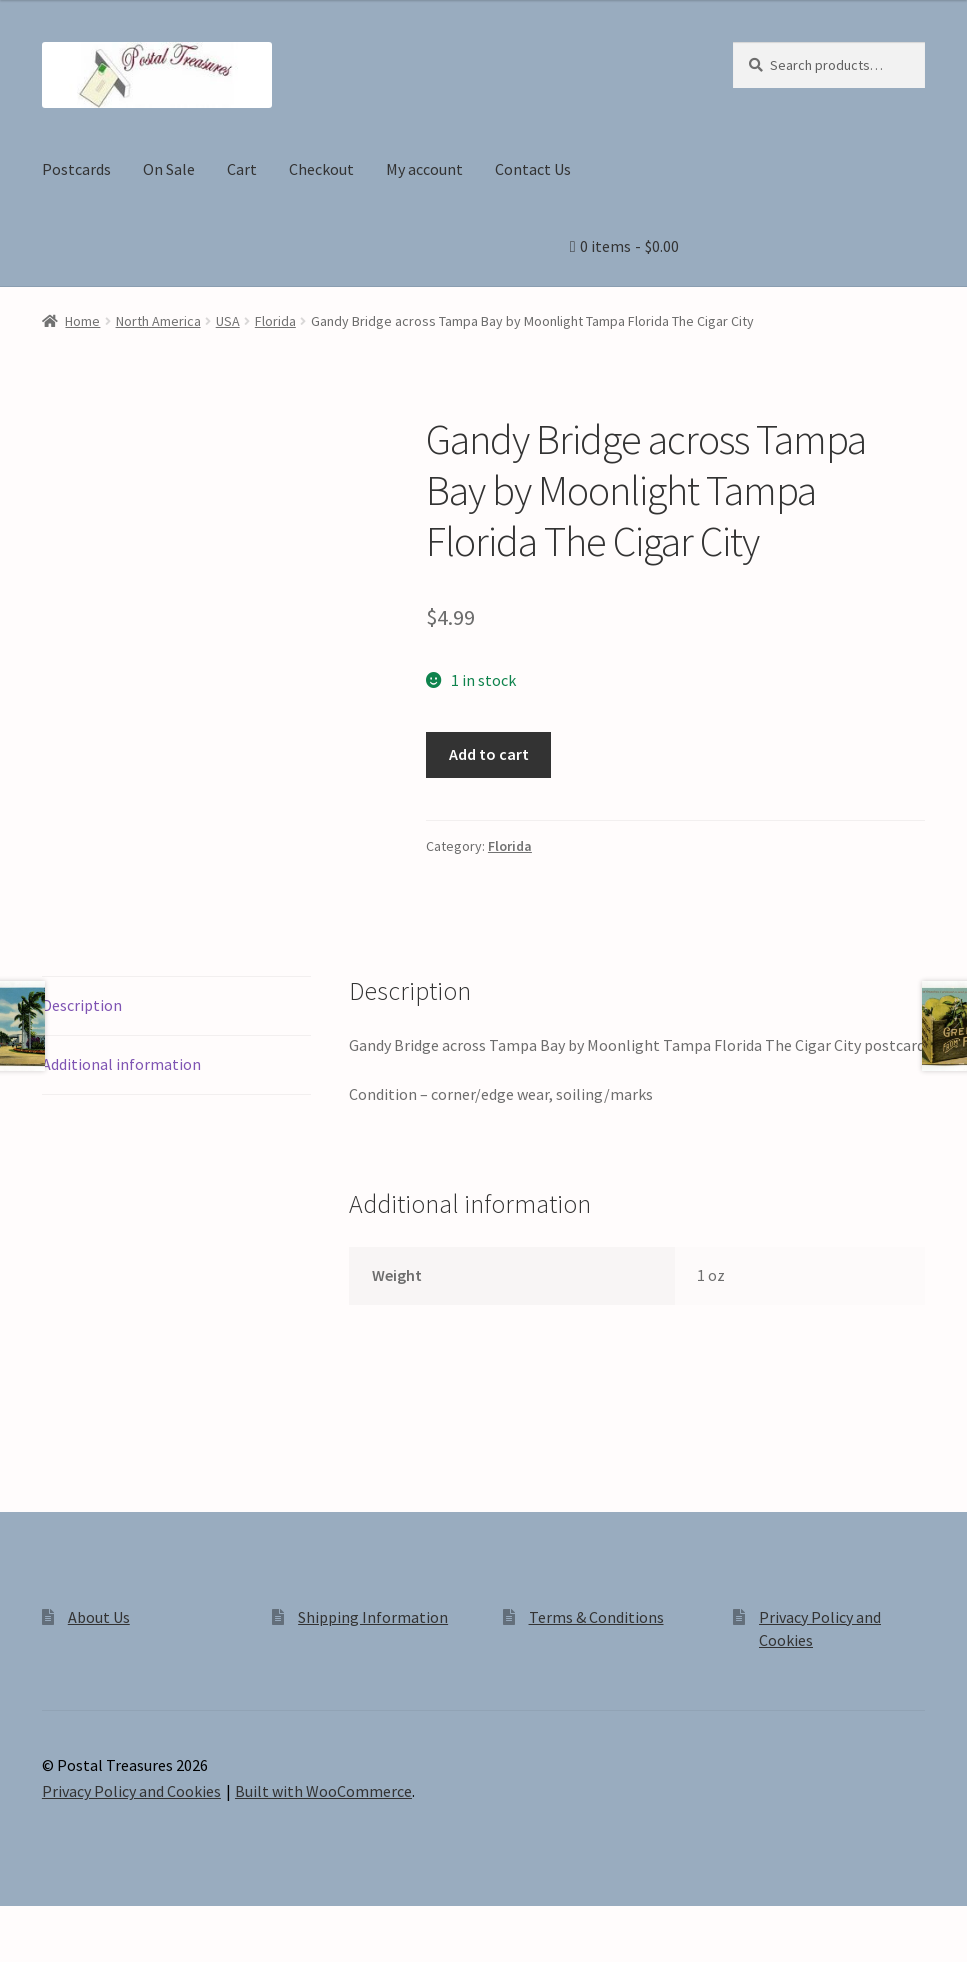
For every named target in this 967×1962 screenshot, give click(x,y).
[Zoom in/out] (22, 1924)
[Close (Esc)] (167, 1924)
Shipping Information (373, 1617)
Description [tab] (82, 1005)
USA (228, 321)
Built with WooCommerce (323, 1791)
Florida (275, 321)
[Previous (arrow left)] (22, 1952)
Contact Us (533, 169)
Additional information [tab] (121, 1064)
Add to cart (489, 754)
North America (158, 321)
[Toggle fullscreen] (70, 1924)
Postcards (76, 169)
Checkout (321, 169)
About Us (99, 1617)
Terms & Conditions (596, 1617)
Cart (242, 169)
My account (424, 169)
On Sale (169, 169)
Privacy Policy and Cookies (131, 1791)
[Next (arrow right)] (70, 1952)
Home (82, 321)
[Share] (119, 1924)
